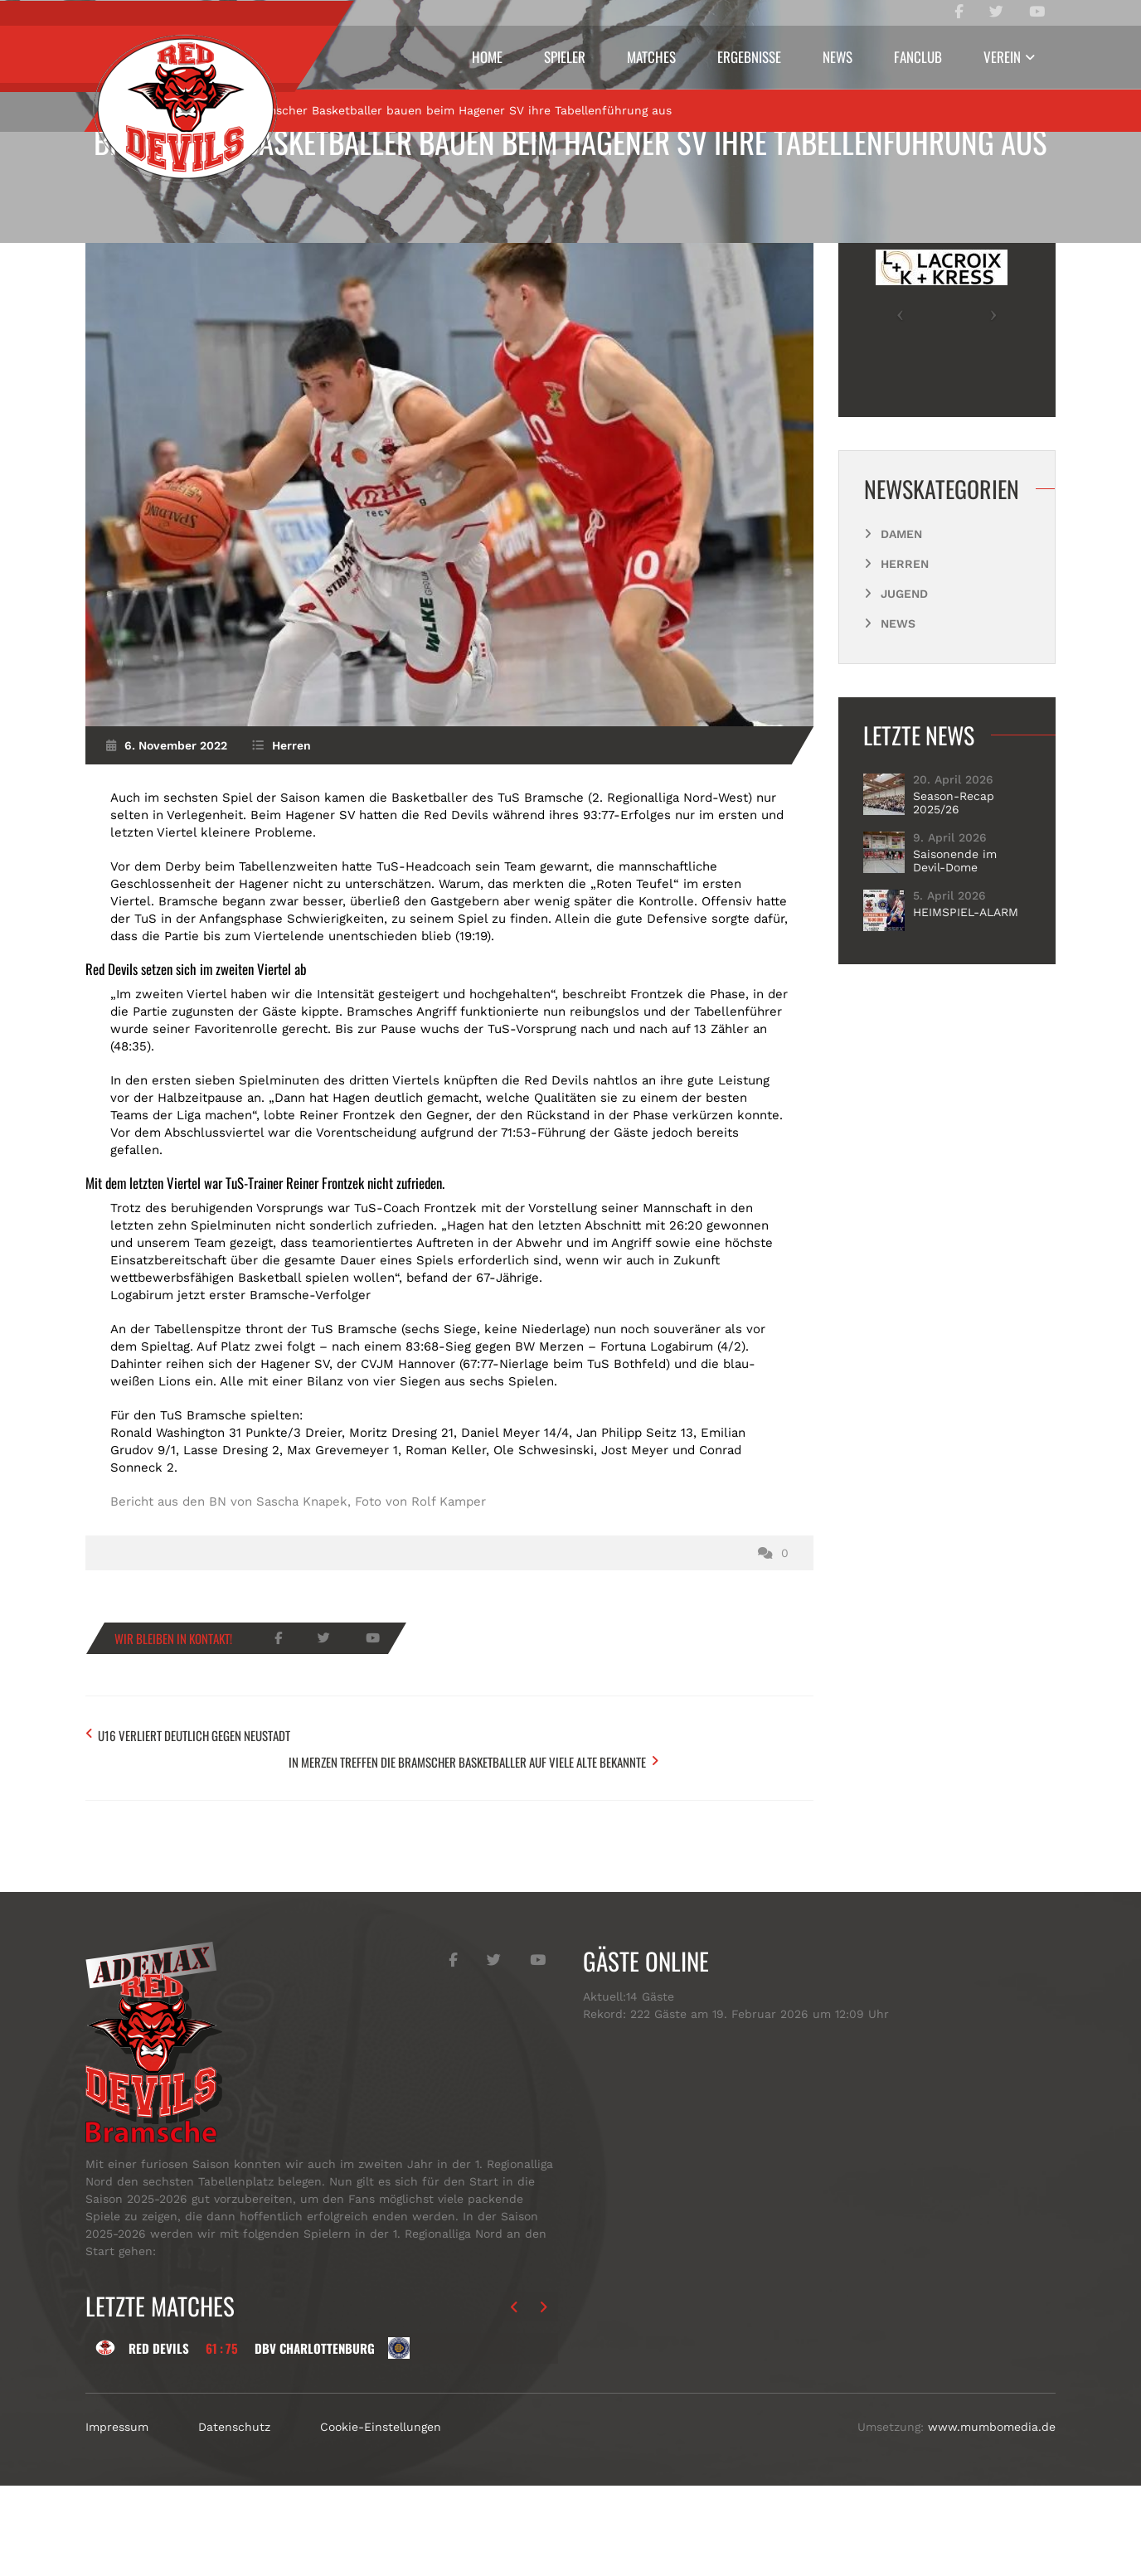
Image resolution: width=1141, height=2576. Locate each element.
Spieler (564, 56)
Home (487, 56)
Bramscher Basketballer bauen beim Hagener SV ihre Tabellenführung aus (570, 141)
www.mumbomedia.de (992, 2517)
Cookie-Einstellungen (380, 2517)
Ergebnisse (749, 56)
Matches (651, 56)
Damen (901, 645)
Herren (196, 221)
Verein (1002, 56)
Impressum (116, 2517)
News (837, 56)
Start (133, 221)
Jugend (904, 705)
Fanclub (918, 56)
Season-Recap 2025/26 (953, 914)
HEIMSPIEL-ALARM (965, 1024)
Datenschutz (234, 2517)
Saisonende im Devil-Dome (955, 972)
